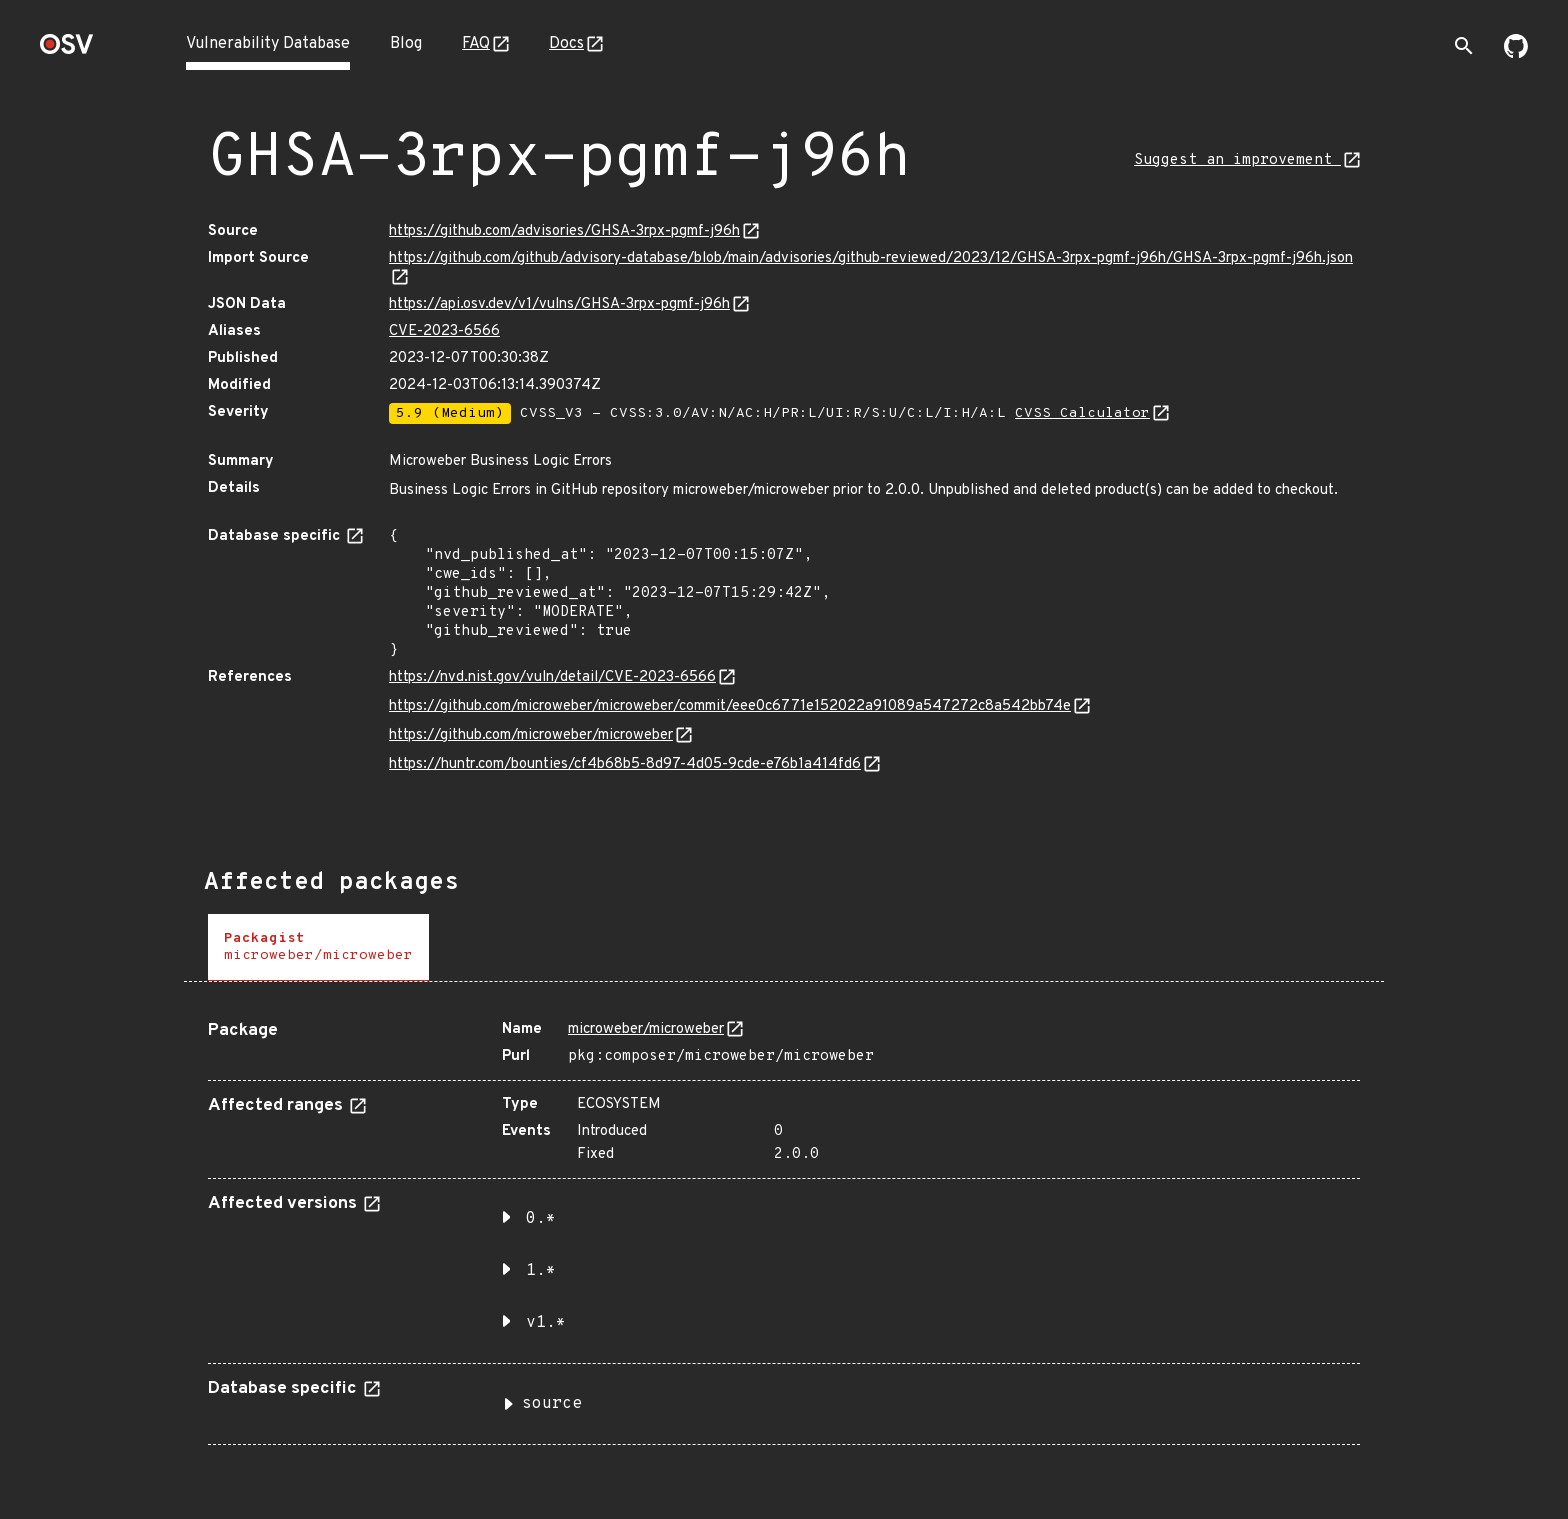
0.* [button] (541, 1219)
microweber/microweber (646, 1029)
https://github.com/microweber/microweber (531, 735)
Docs (566, 44)
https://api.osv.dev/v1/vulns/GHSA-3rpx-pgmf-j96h (559, 304)
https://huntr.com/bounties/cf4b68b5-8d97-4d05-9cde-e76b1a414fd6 (625, 764)
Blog (406, 44)
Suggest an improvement (1237, 160)
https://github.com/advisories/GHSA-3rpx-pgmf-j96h (564, 231)
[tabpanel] (784, 1225)
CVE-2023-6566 (444, 331)
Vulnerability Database (268, 44)
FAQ (476, 44)
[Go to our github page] (1516, 54)
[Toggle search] (1464, 46)
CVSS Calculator (1082, 413)
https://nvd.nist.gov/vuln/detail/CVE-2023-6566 (552, 677)
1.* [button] (541, 1271)
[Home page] (67, 50)
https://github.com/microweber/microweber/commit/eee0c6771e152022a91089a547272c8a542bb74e (730, 706)
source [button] (552, 1404)
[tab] (318, 947)
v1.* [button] (546, 1323)
